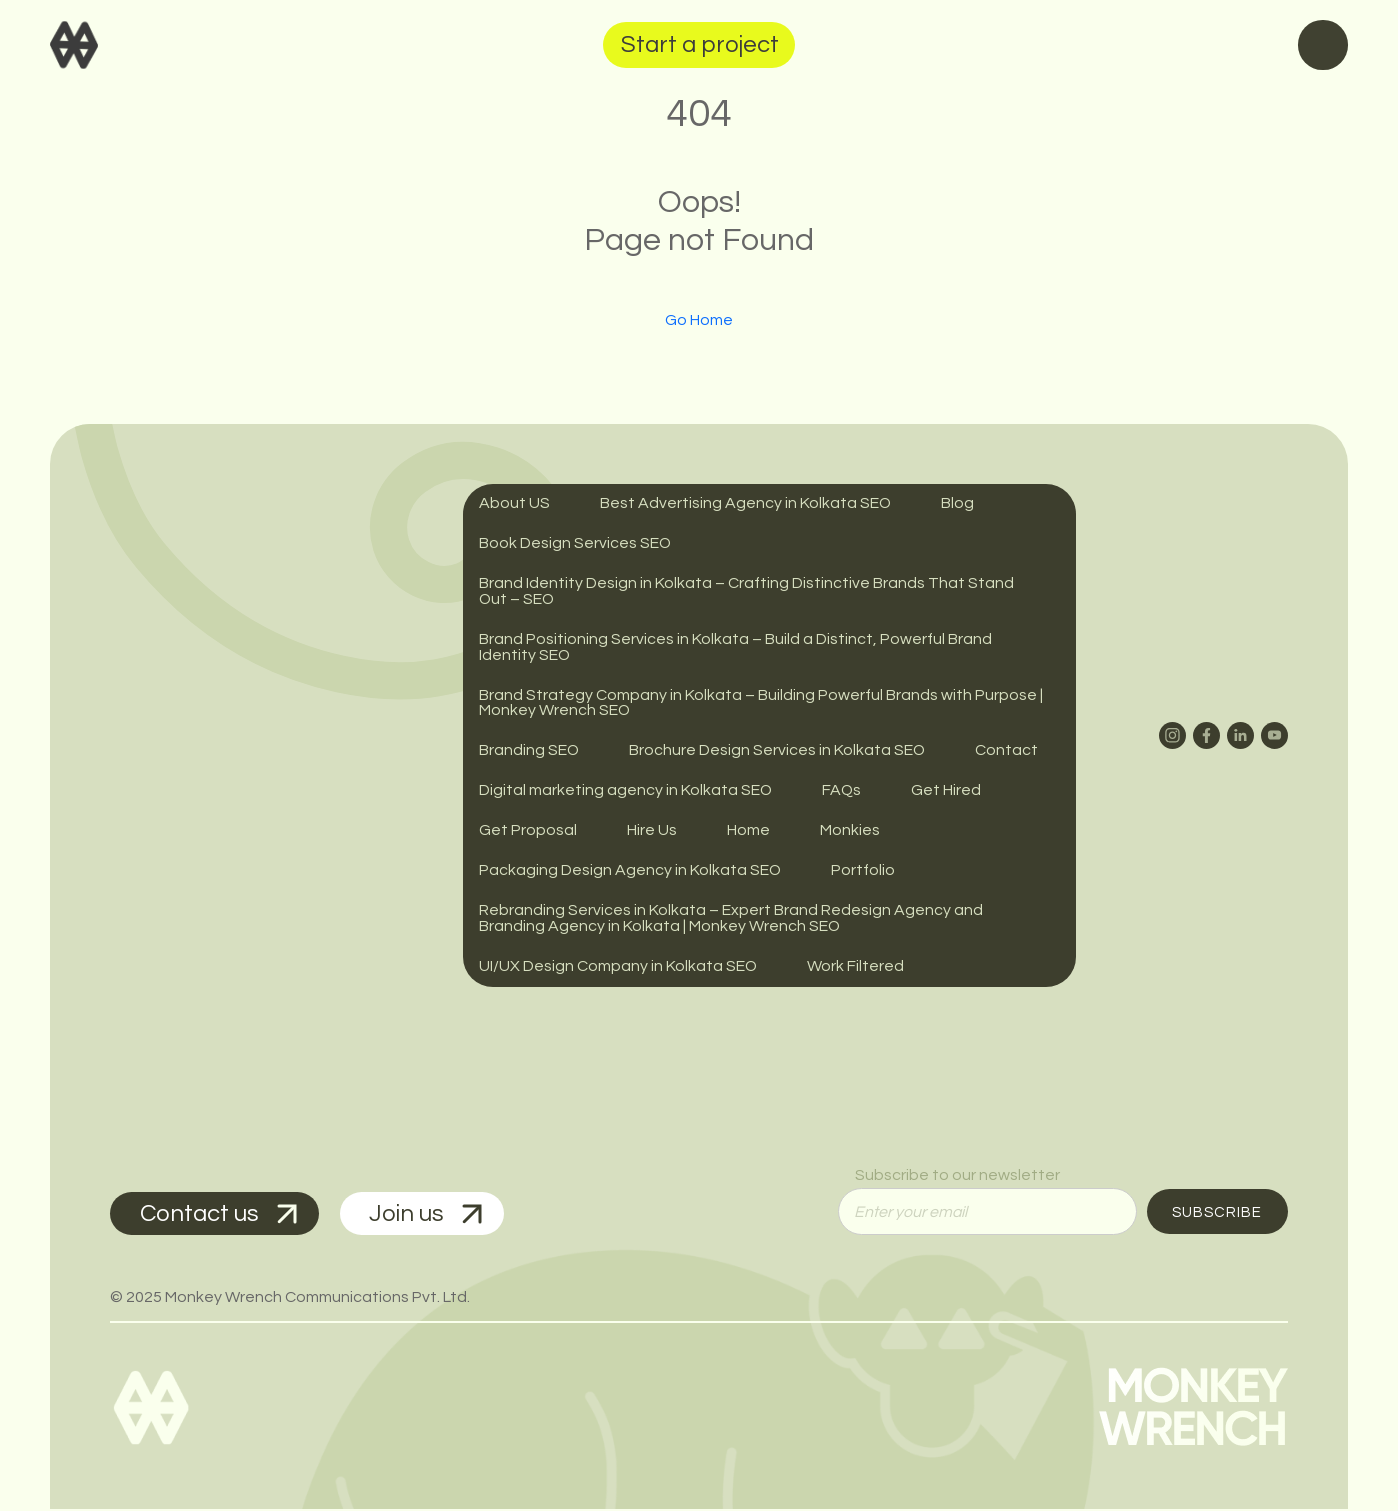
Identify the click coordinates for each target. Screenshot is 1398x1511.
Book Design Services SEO (575, 544)
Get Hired (948, 792)
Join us (428, 1214)
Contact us (219, 1214)
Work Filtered (856, 968)
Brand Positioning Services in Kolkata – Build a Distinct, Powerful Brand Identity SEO (735, 648)
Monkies (850, 832)
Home (748, 832)
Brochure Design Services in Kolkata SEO (778, 752)
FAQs (843, 792)
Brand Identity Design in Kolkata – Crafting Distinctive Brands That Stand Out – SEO (746, 592)
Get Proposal (528, 832)
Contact (1008, 752)
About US (514, 504)
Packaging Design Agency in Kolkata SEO (630, 872)
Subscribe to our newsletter (957, 1176)
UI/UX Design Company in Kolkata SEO (618, 968)
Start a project (700, 44)
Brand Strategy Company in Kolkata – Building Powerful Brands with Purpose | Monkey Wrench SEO (761, 704)
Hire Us (652, 832)
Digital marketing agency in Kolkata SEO (626, 792)
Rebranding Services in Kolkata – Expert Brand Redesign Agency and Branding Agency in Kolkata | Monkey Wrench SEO (731, 920)
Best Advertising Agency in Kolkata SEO (746, 504)
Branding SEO (529, 752)
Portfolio (864, 872)
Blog (958, 504)
